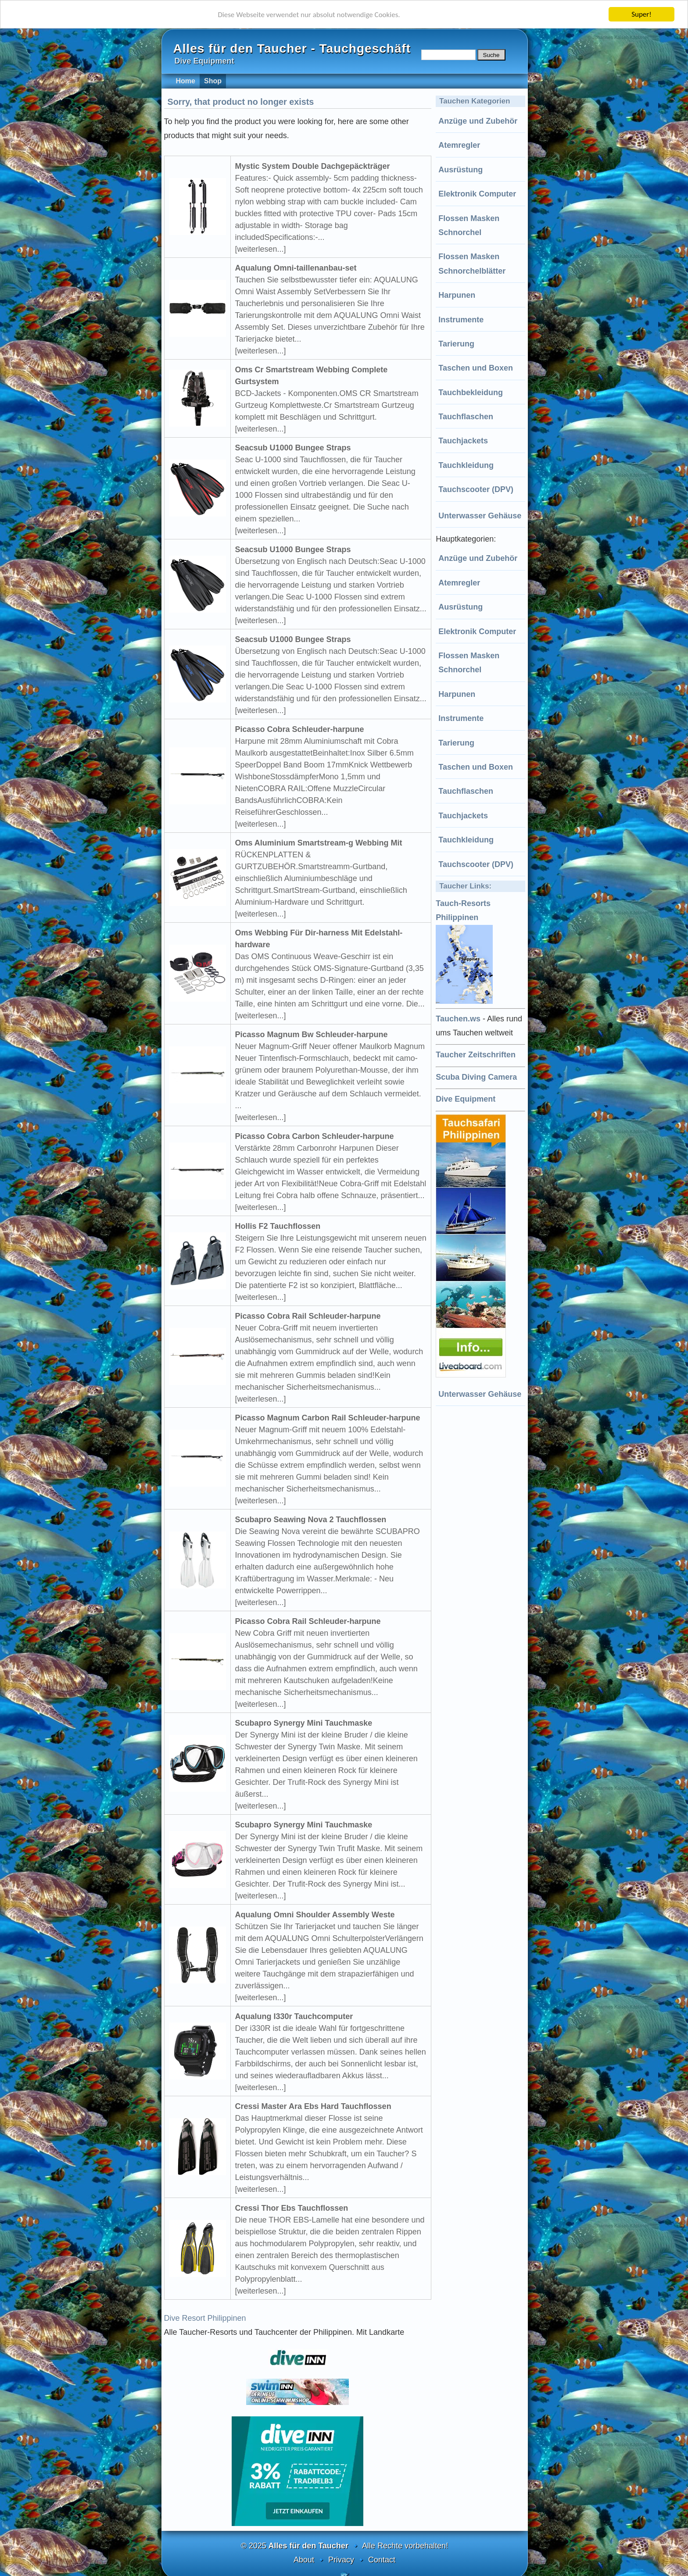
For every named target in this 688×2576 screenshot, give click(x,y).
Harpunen (456, 295)
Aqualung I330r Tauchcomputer (294, 2016)
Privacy (341, 2559)
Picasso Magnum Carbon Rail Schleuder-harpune (327, 1417)
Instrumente (461, 319)
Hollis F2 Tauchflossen (278, 1226)
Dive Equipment (465, 1099)
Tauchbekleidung (470, 392)
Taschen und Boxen (475, 368)
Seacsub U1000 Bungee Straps (293, 447)
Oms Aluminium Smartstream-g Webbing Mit (318, 842)
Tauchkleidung (466, 465)
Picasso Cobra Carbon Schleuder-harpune (314, 1136)
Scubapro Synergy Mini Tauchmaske (304, 1723)
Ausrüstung (460, 169)
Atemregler (459, 145)
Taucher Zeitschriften (476, 1054)
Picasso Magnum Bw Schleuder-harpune (311, 1034)
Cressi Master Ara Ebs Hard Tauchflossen (313, 2106)
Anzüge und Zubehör (477, 121)
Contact (381, 2559)
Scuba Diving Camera (476, 1077)
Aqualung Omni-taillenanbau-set (296, 268)
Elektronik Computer (477, 193)
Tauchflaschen (465, 416)
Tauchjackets (463, 440)
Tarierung (456, 343)
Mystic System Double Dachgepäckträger (312, 166)
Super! (641, 14)
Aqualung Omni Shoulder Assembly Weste (315, 1914)
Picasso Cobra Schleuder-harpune (299, 729)
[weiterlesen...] (260, 249)
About (304, 2559)
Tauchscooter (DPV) (475, 489)
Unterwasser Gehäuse (479, 515)
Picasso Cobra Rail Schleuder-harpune (308, 1316)
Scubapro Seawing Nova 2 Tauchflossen (311, 1519)
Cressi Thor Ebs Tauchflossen (291, 2208)
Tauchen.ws (458, 1018)
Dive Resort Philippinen (205, 2318)
